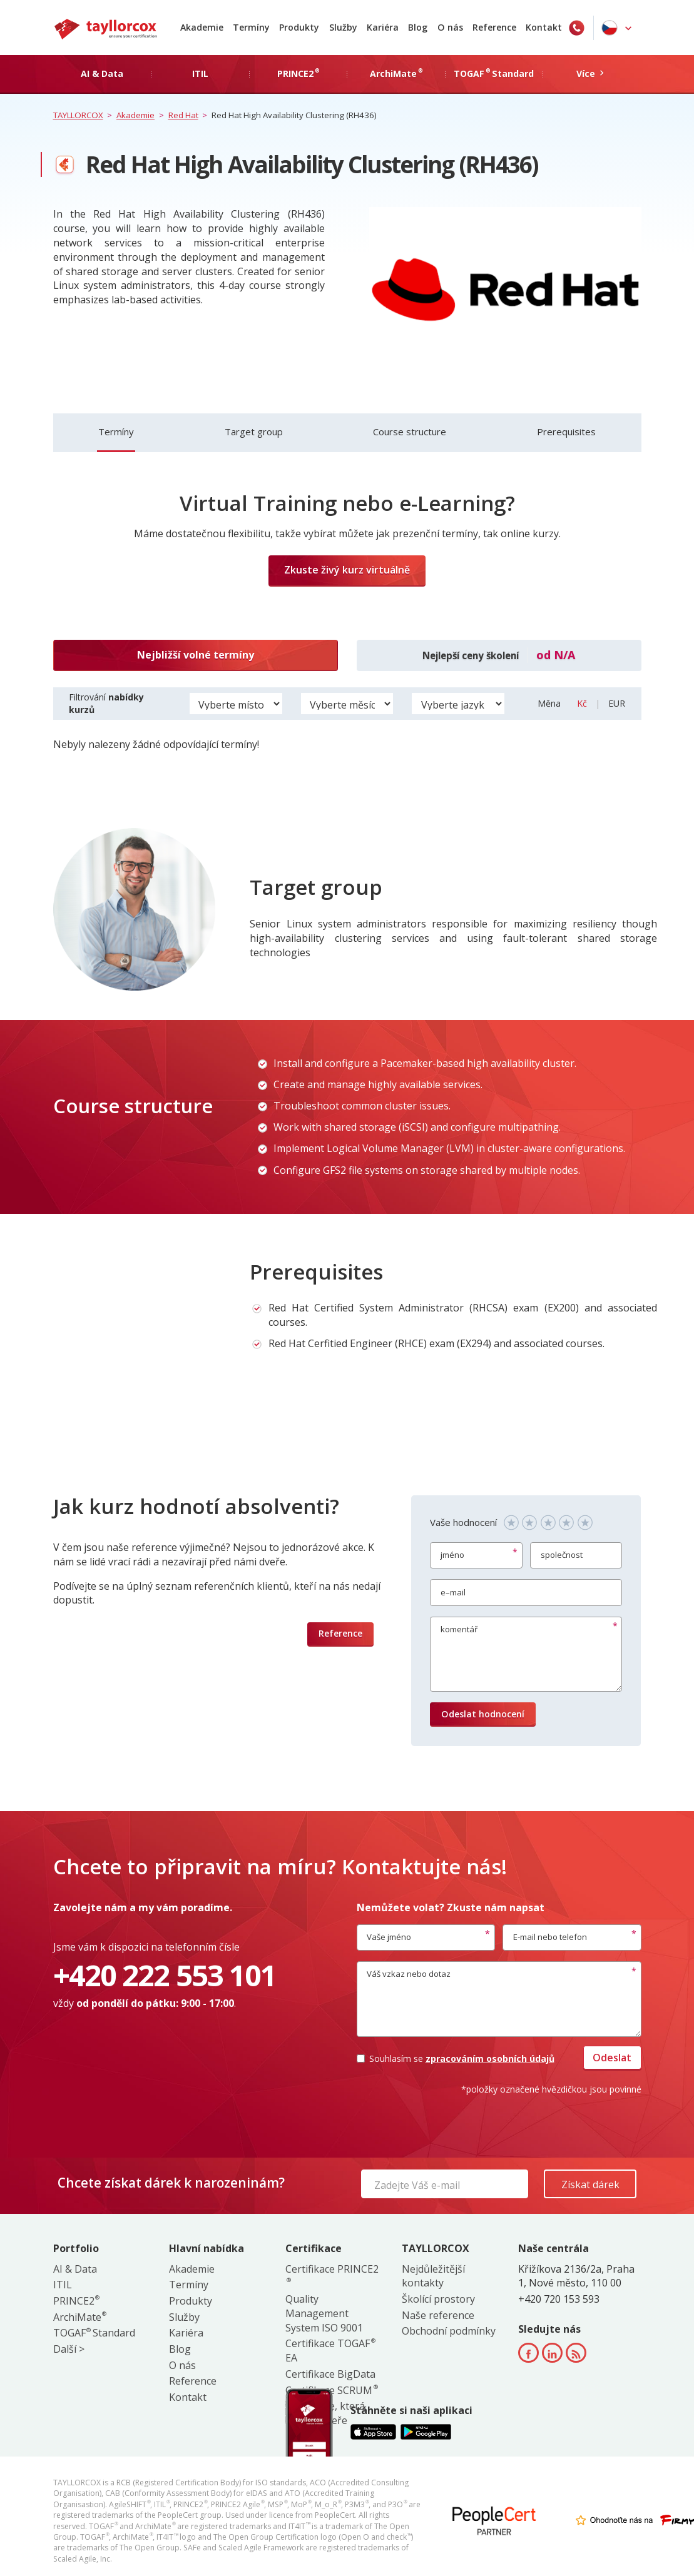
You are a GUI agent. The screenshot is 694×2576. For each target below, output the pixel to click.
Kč (583, 703)
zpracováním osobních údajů (490, 2058)
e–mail (453, 1592)
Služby (343, 27)
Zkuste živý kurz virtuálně (347, 570)
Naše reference (438, 2315)
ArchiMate (79, 2317)
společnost (562, 1554)
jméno (452, 1554)
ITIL (62, 2284)
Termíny (251, 27)
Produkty (299, 27)
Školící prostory (438, 2299)
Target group (254, 431)
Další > (68, 2349)
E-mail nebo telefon (550, 1936)
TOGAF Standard (94, 2333)
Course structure (409, 431)
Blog (417, 27)
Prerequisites (566, 431)
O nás (450, 27)
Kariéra (383, 27)
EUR (616, 703)
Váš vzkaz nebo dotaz (409, 1973)
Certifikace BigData (330, 2374)
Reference (494, 27)
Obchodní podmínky (449, 2331)
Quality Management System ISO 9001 (324, 2313)
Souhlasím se (455, 2058)
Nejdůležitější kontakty (433, 2276)
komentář (459, 1629)
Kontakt (544, 27)
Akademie (201, 27)
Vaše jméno (389, 1936)
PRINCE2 (76, 2301)
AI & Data (75, 2269)
